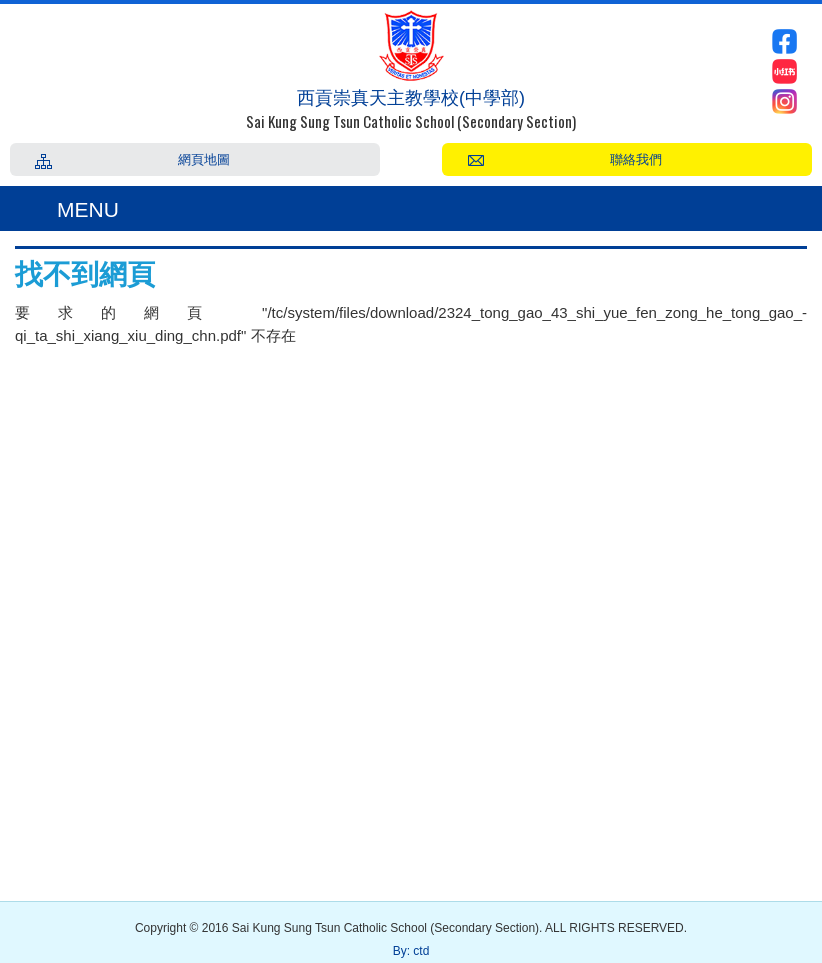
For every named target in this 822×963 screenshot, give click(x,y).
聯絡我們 (636, 158)
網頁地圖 (204, 158)
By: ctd (411, 951)
